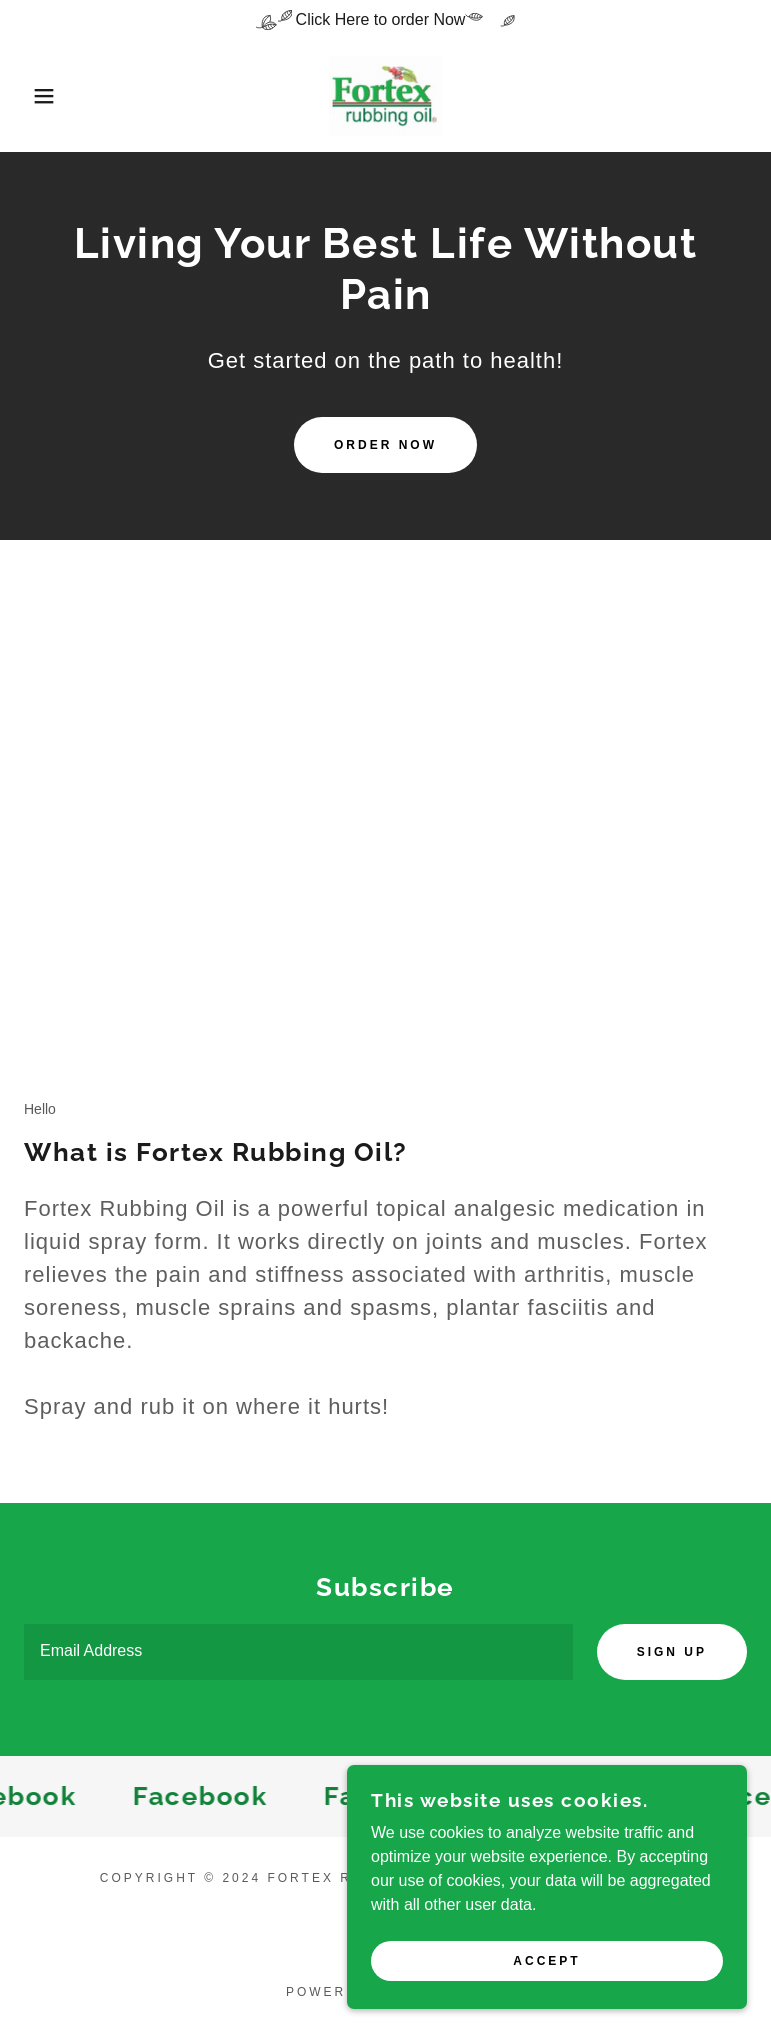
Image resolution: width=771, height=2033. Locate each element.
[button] (38, 96)
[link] (385, 96)
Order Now (385, 445)
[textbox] (298, 1652)
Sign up (672, 1652)
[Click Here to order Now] (385, 20)
